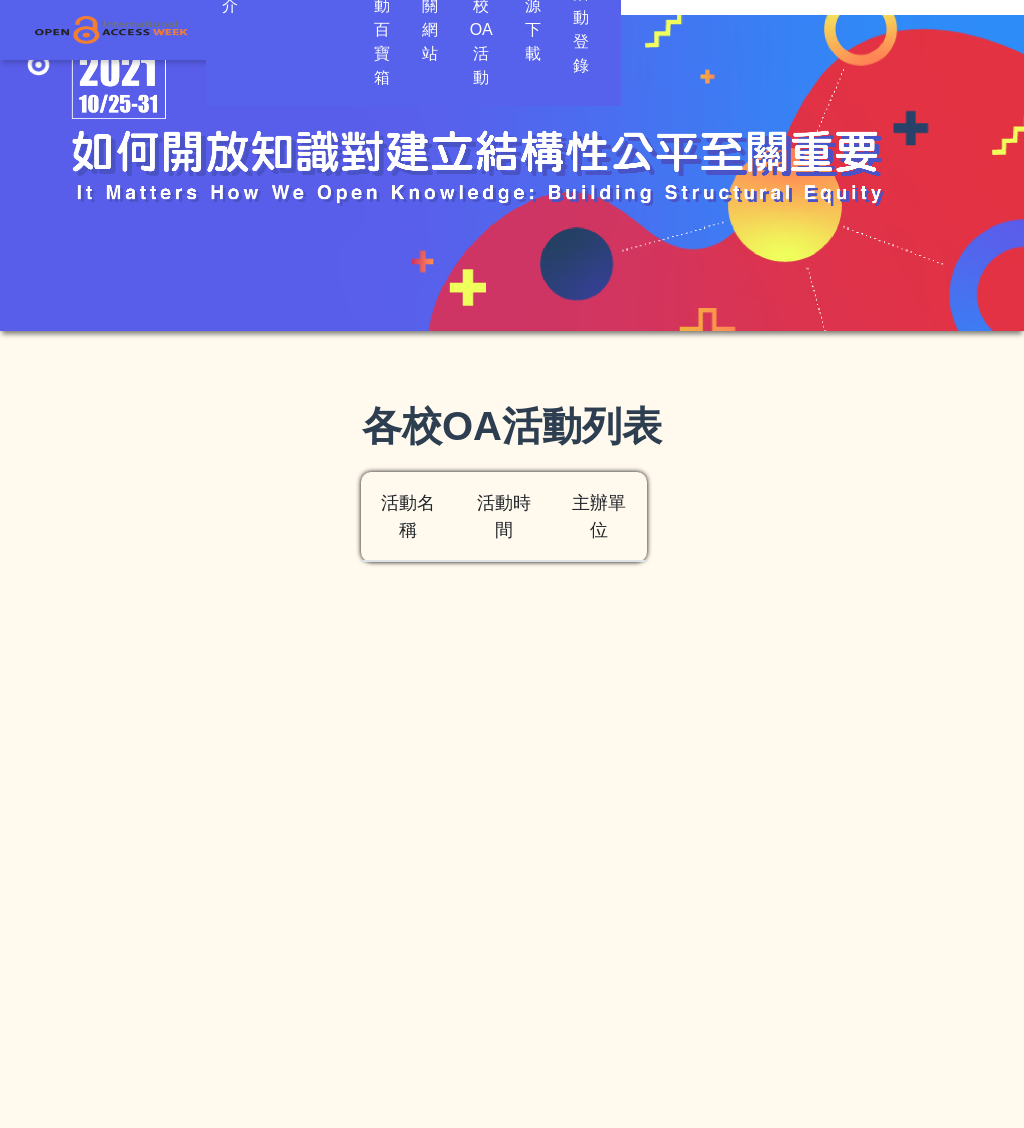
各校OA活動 (641, 29)
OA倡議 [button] (316, 29)
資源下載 (749, 29)
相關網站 (534, 29)
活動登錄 (944, 29)
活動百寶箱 (430, 29)
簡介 (238, 29)
